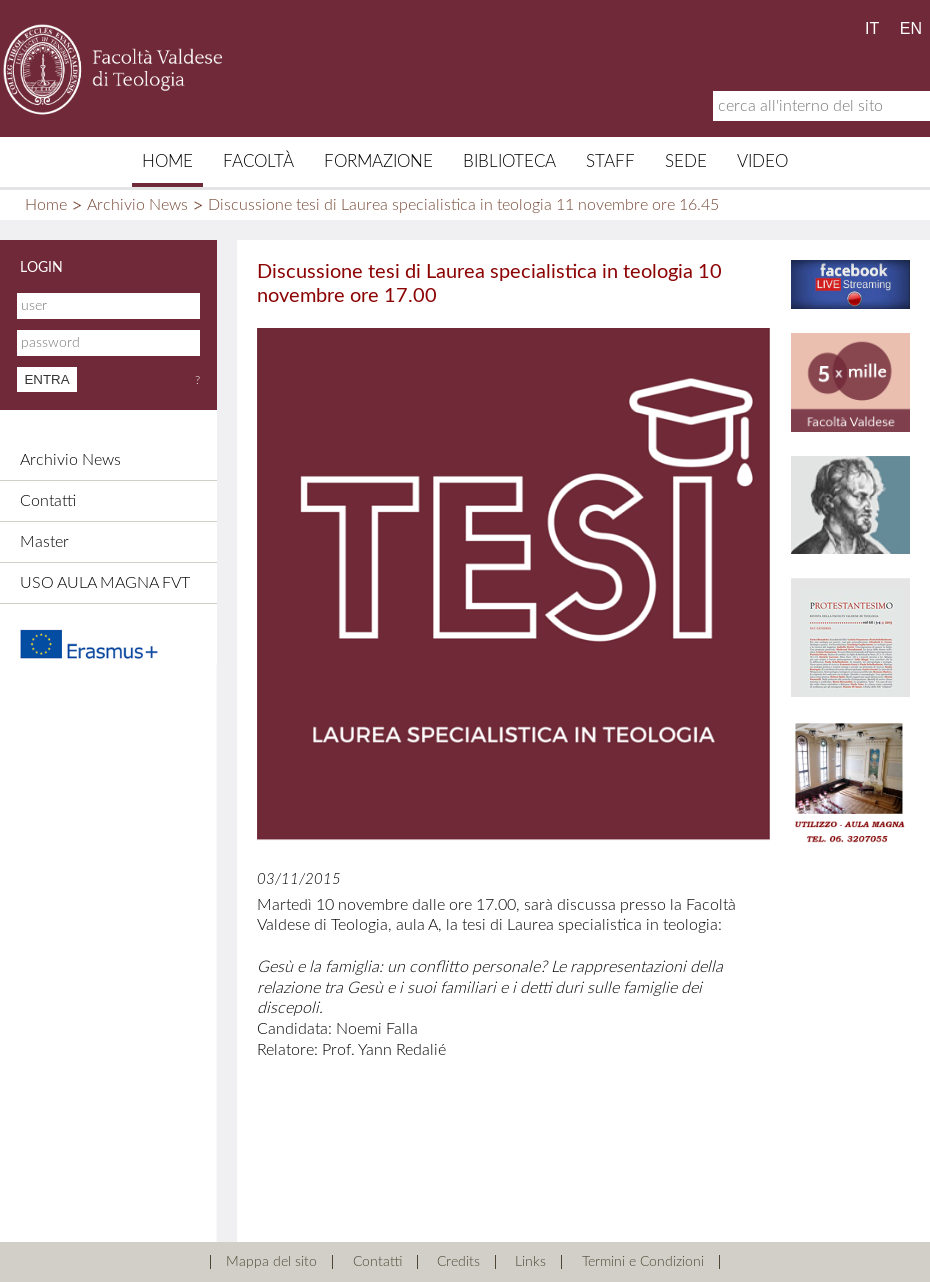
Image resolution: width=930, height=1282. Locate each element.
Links (530, 1262)
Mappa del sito (271, 1262)
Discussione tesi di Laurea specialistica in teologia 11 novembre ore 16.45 (463, 205)
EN (911, 28)
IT (872, 28)
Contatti (48, 501)
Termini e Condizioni (643, 1262)
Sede (686, 161)
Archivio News (137, 205)
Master (44, 542)
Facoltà (258, 161)
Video (762, 161)
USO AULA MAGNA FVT (105, 583)
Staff (610, 161)
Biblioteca (509, 161)
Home (167, 161)
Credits (458, 1262)
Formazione (378, 161)
